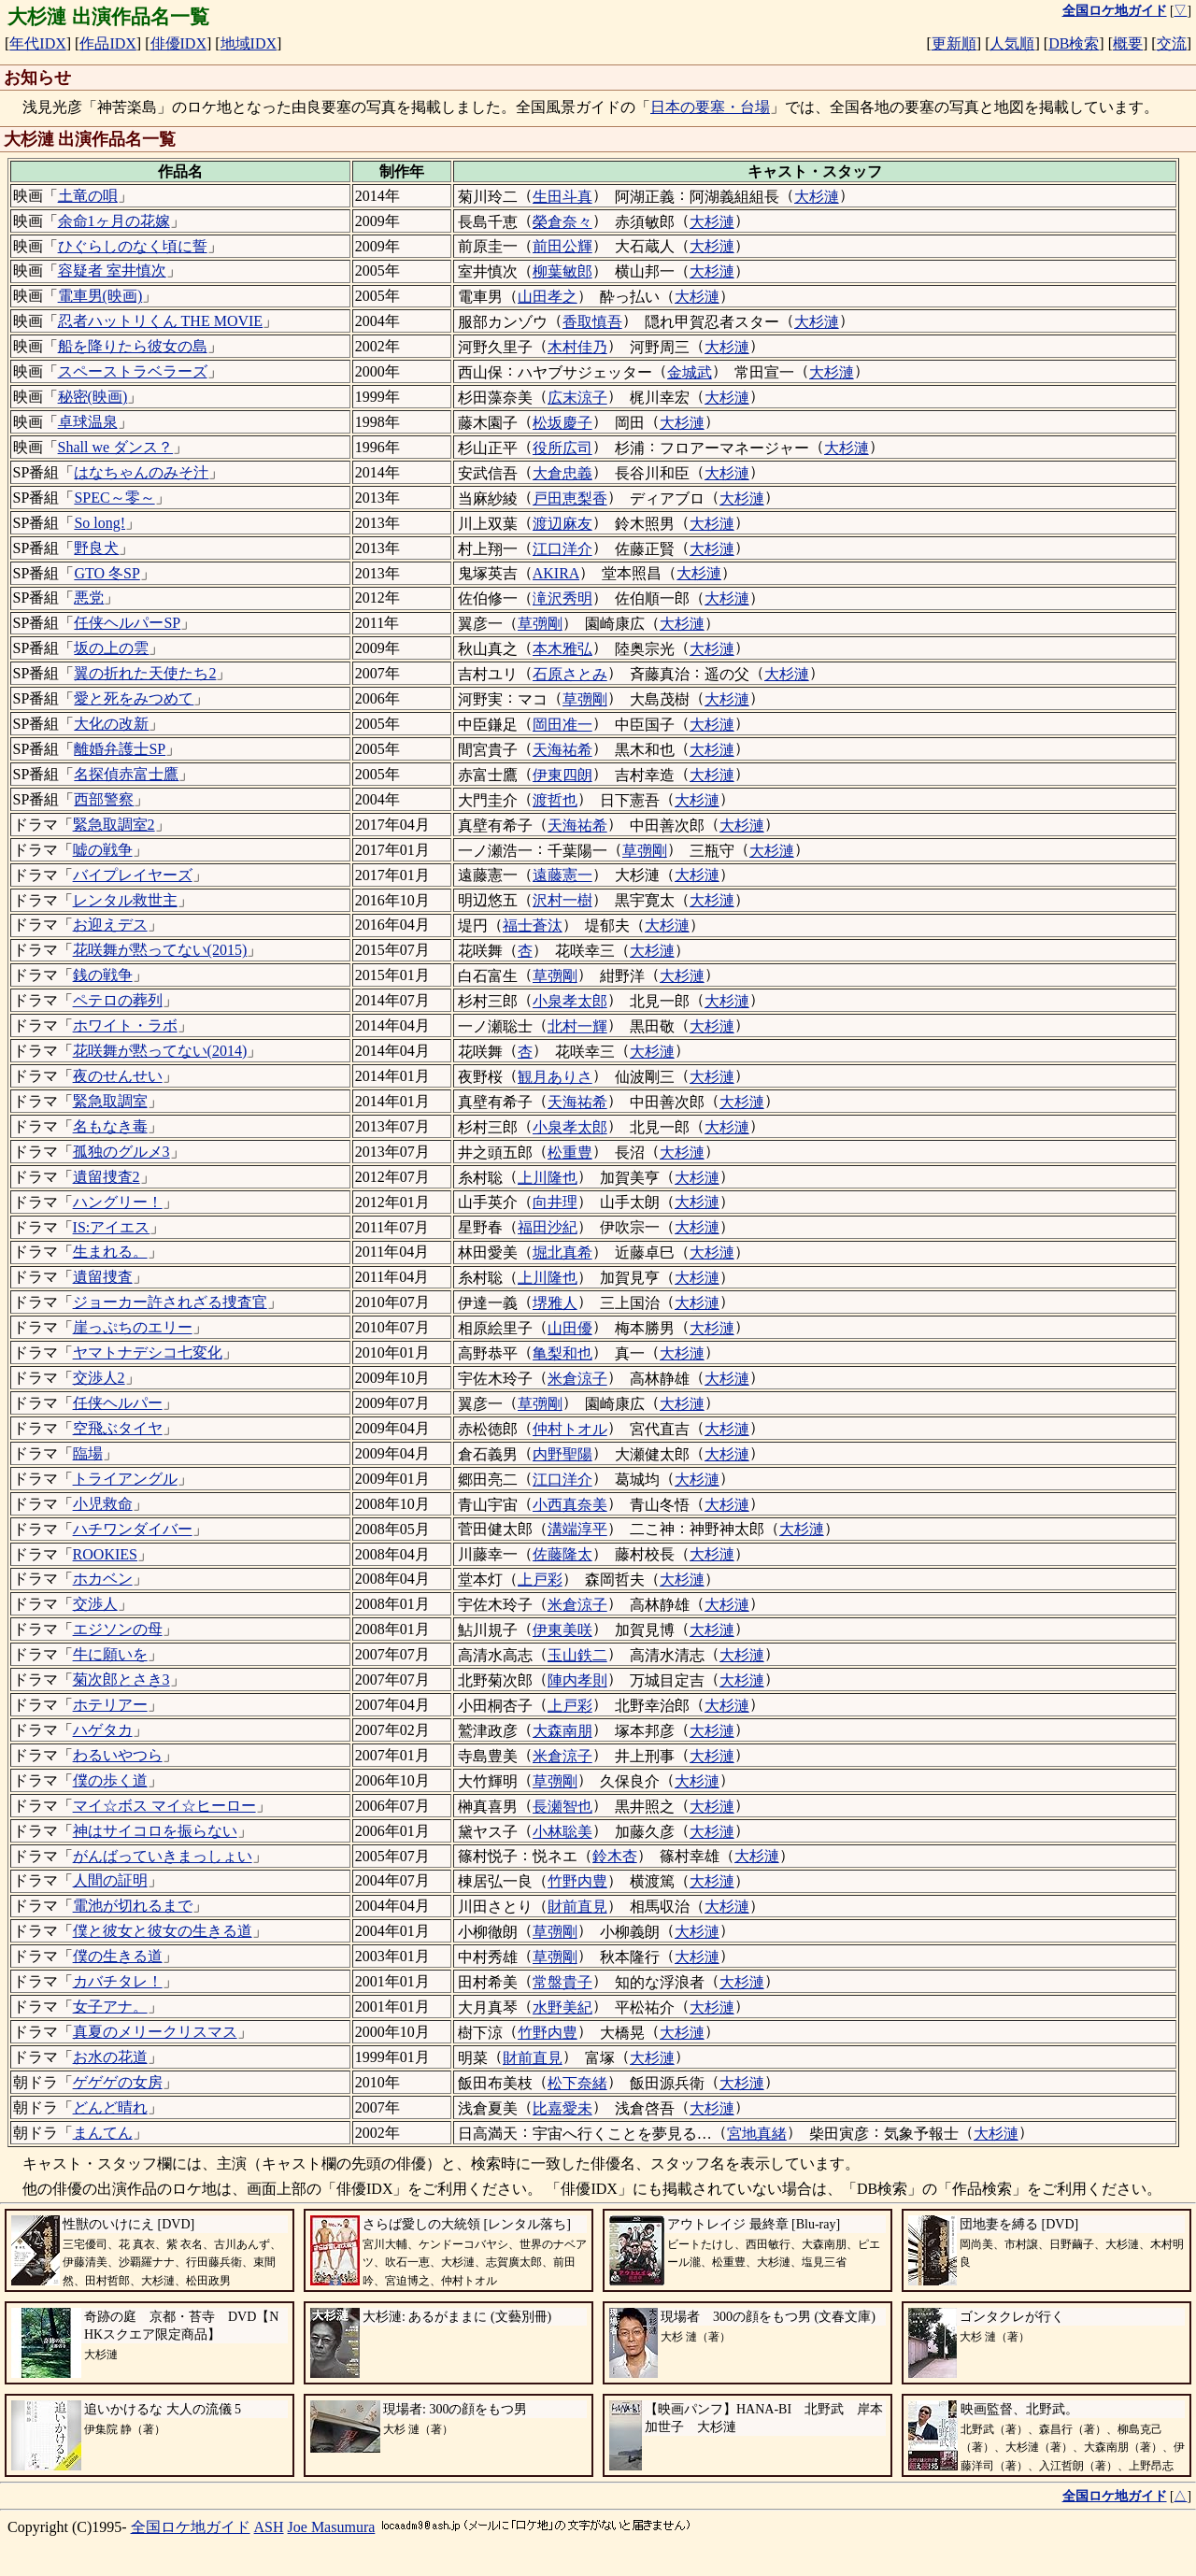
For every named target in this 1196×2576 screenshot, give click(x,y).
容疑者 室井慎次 (112, 270)
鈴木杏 (614, 1856)
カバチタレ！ (118, 1981)
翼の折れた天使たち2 (145, 673)
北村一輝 (577, 1026)
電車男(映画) (100, 296)
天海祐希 (562, 750)
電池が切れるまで (132, 1906)
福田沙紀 (547, 1227)
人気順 (1012, 43)
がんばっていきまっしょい (162, 1856)
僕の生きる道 (118, 1956)
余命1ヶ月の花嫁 (114, 221)
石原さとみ (570, 674)
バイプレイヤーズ (132, 875)
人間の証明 (110, 1880)
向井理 (555, 1202)
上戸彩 (540, 1579)
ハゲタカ (103, 1730)
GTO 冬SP (106, 573)
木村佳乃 (577, 347)
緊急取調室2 (114, 825)
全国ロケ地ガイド (190, 2527)
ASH (269, 2527)
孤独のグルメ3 (121, 1152)
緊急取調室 (110, 1101)
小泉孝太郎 (570, 1001)
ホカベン (103, 1579)
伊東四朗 (562, 775)
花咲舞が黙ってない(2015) (160, 950)
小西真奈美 (570, 1505)
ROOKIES (105, 1554)
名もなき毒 (110, 1126)
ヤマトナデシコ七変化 (147, 1352)
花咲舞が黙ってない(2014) (160, 1051)
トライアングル (125, 1479)
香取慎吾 (592, 322)
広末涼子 (577, 398)
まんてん (103, 2133)
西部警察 (104, 799)
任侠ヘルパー (118, 1403)
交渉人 (95, 1604)
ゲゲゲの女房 (118, 2082)
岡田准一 (562, 725)
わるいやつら (118, 1755)
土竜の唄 (88, 196)
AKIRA (556, 573)
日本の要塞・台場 (710, 107)
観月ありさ (555, 1077)
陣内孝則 (577, 1680)
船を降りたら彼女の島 (132, 346)
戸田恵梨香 (570, 498)
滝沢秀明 (562, 598)
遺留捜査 (103, 1277)
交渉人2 (99, 1378)
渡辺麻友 (562, 524)
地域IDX (249, 43)
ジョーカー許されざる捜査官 (170, 1302)
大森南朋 (562, 1731)
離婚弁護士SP (119, 749)
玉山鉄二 (577, 1655)
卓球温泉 (88, 422)
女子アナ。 (110, 2006)
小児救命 (103, 1504)
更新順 (954, 43)
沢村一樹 (562, 900)
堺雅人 (555, 1303)
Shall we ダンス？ (116, 447)
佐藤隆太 (562, 1554)
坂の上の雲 (111, 648)
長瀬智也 (562, 1807)
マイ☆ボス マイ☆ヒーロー (164, 1806)
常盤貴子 (562, 1982)
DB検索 (1073, 43)
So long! (99, 523)
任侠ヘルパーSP (127, 623)
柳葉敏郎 (562, 271)
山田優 (570, 1328)
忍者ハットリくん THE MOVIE (160, 321)
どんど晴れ (110, 2107)
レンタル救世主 (125, 900)
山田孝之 (547, 297)
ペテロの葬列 (118, 1000)
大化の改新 (111, 724)
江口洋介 (562, 549)
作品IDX (107, 43)
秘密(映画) (93, 397)
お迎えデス (110, 924)
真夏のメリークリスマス (155, 2032)
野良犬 (96, 548)
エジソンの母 (118, 1629)
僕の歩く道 (110, 1780)
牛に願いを (110, 1654)
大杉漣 (816, 197)
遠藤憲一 (562, 875)
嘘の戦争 (103, 850)
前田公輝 (562, 246)
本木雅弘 (562, 649)
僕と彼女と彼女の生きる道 (162, 1931)
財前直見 (577, 1906)
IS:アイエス (111, 1227)
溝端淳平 (577, 1529)
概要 (1128, 43)
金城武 (689, 372)
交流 (1172, 43)
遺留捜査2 (106, 1177)
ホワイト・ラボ (125, 1025)
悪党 (89, 597)
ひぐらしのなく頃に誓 (132, 246)
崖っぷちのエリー (132, 1327)
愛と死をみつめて (133, 698)
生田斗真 (562, 197)
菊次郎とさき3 (121, 1679)
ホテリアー (110, 1705)
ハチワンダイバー (132, 1529)
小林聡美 (562, 1832)
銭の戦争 (103, 975)
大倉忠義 (562, 473)
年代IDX (37, 43)
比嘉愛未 (562, 2108)
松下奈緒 (577, 2083)
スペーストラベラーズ (132, 371)
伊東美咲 (562, 1630)
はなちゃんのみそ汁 (141, 472)
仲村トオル (570, 1429)
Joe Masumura (332, 2527)
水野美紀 (562, 2007)
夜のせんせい (118, 1076)
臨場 (88, 1453)
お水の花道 (110, 2057)
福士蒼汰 (532, 925)
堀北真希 (562, 1252)
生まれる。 (110, 1252)
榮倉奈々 (562, 222)
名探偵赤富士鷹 (126, 774)
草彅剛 (540, 624)
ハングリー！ (118, 1202)
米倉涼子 (577, 1379)
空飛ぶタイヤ (118, 1428)
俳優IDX (178, 43)
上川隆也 (547, 1178)
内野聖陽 (562, 1454)
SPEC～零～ (114, 497)
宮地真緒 (757, 2134)
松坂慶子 (562, 423)
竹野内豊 (577, 1881)
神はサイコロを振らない (155, 1831)
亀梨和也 (562, 1353)
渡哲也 (555, 800)
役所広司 (562, 448)
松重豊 (570, 1152)
